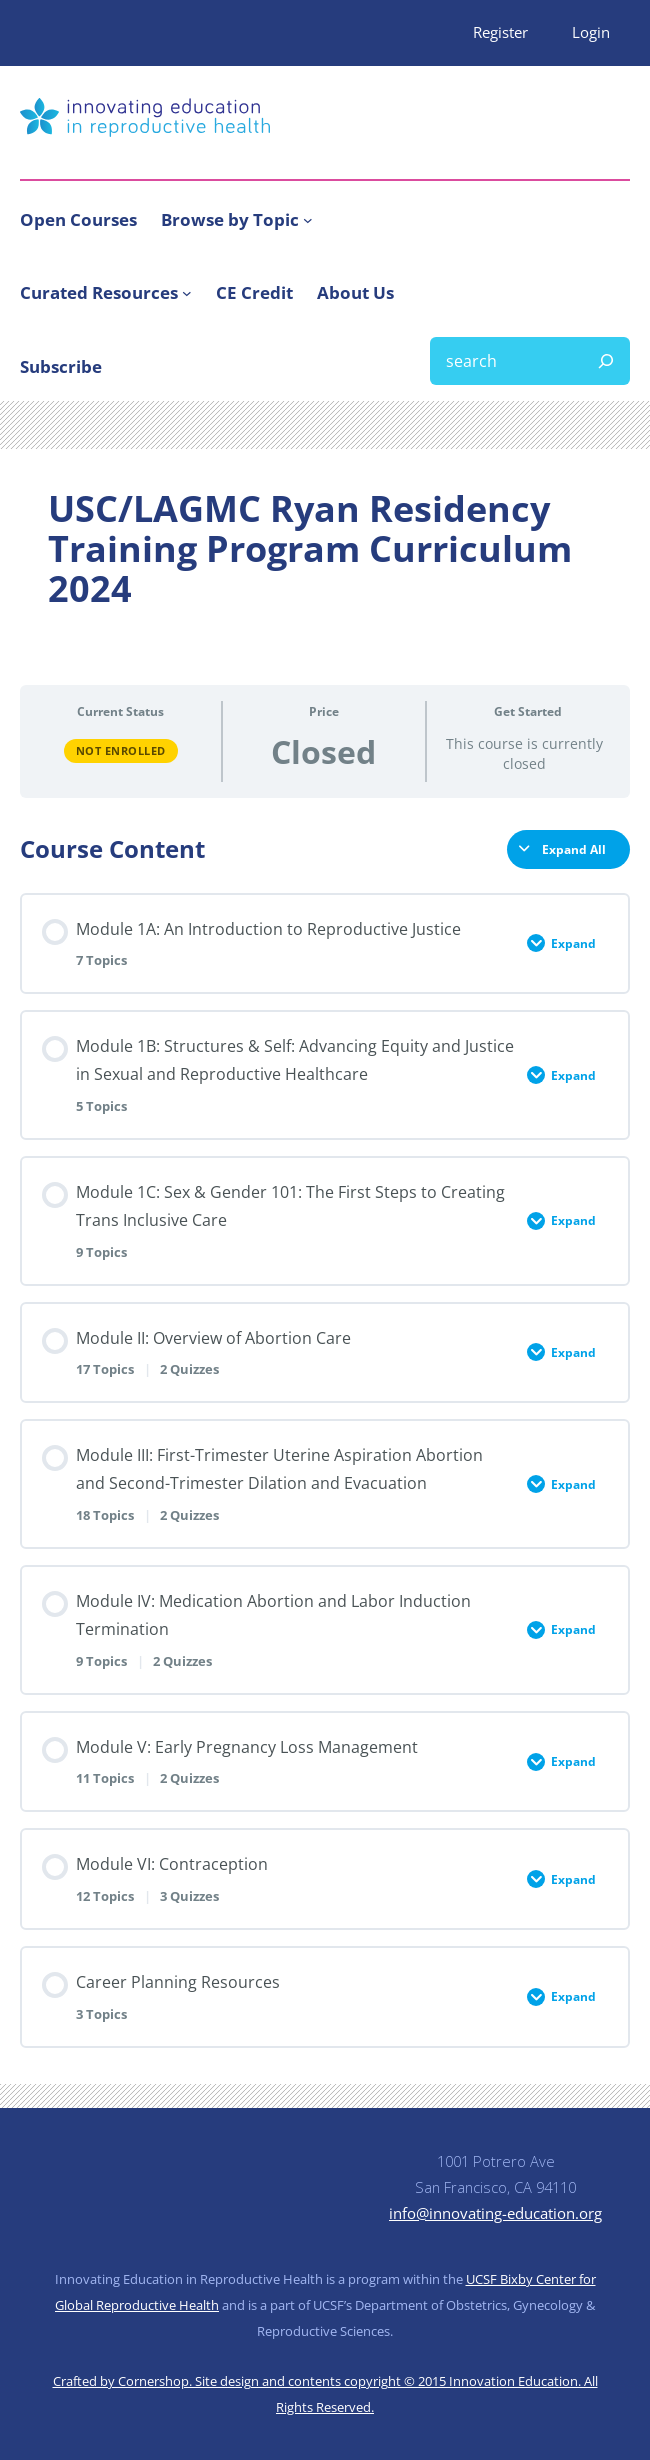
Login (591, 32)
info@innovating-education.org (495, 2213)
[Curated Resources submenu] (187, 293)
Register (500, 32)
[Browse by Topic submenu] (308, 220)
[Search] (606, 361)
